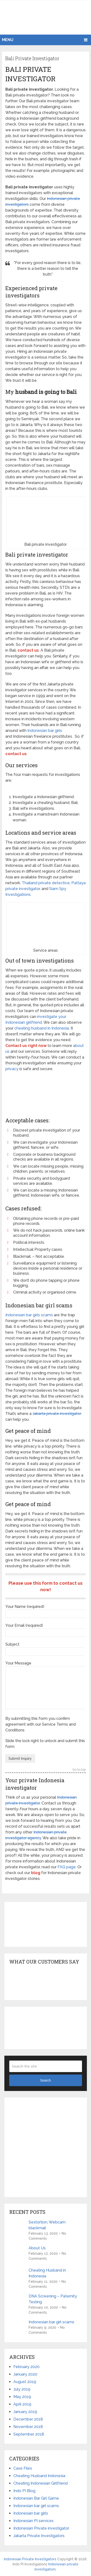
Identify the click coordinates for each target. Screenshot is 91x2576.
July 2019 (21, 2389)
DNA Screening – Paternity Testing (53, 2299)
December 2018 (28, 2419)
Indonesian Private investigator (41, 2528)
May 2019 (22, 2396)
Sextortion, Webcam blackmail (47, 2225)
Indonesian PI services (33, 2520)
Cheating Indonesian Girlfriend (40, 2483)
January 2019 (25, 2411)
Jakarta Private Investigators (39, 2535)
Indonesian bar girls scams (29, 1315)
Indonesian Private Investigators (30, 2559)
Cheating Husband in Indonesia (47, 2273)
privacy (11, 1069)
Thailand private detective (46, 883)
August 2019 (24, 2381)
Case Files (22, 2468)
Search (45, 2080)
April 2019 (22, 2404)
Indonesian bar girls (44, 730)
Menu (7, 39)
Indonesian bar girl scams (51, 2322)
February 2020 (26, 2366)
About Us (37, 2248)
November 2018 (28, 2426)
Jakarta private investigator (57, 1413)
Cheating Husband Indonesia (39, 2475)
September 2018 (28, 2434)
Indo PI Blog (24, 2490)
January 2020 (25, 2374)
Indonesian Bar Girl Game (36, 2498)
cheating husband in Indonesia (41, 1028)
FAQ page (67, 1867)
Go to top (79, 1769)
